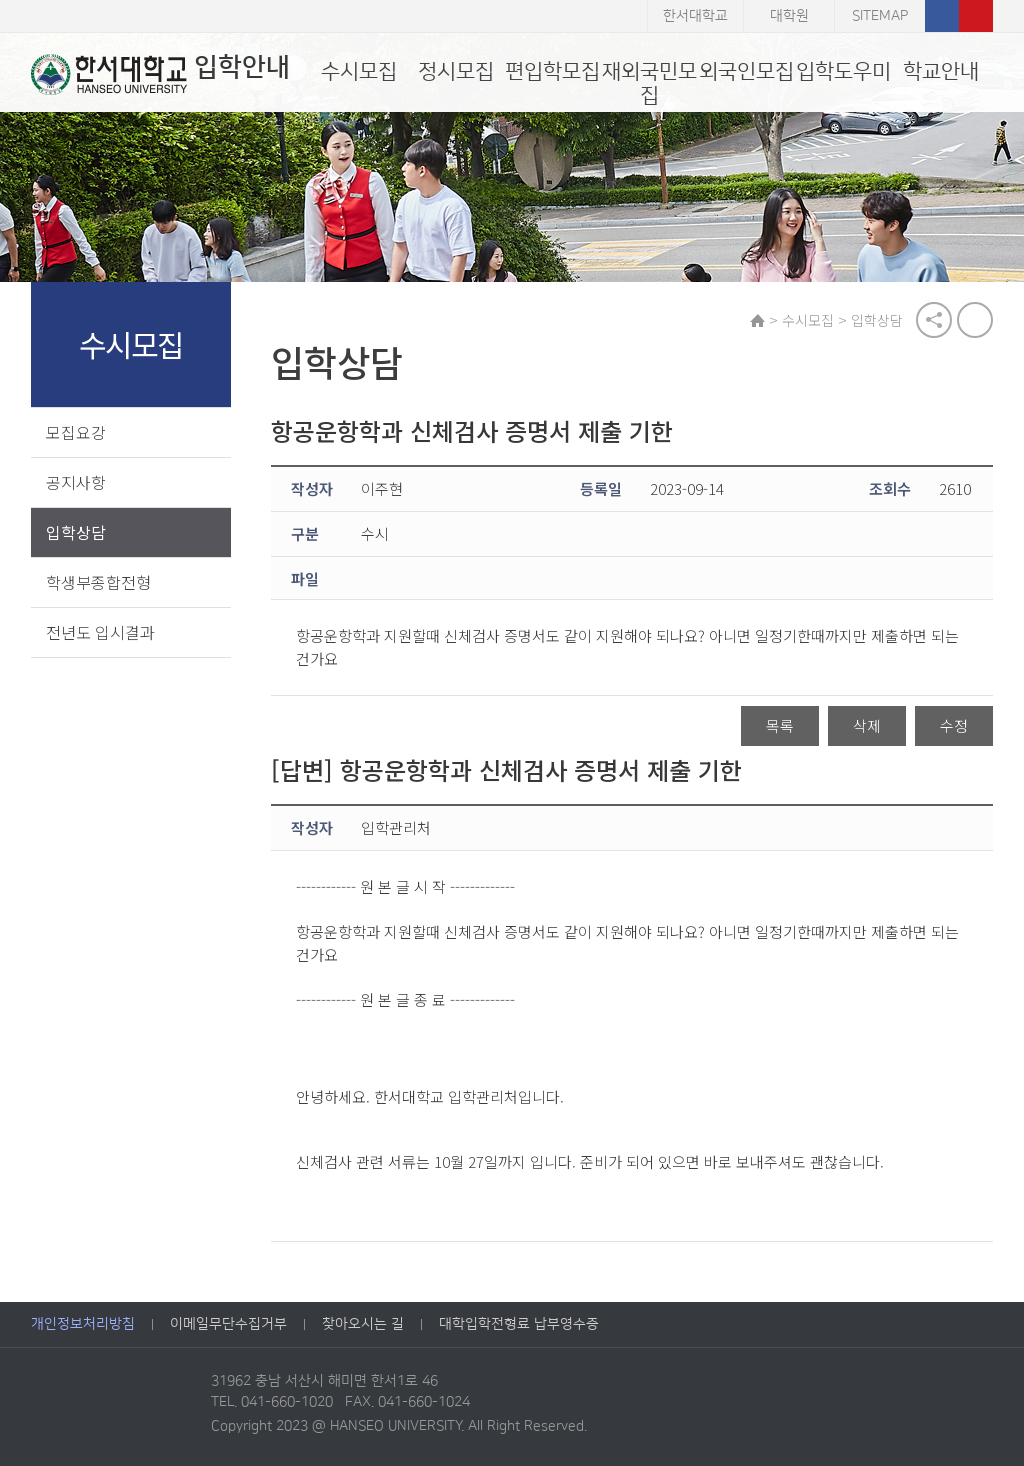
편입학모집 (552, 71)
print (975, 320)
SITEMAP (880, 16)
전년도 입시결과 (100, 632)
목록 (780, 726)
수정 (954, 726)
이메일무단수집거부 (228, 1325)
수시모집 (359, 71)
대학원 (789, 16)
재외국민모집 (649, 83)
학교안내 (941, 71)
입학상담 (76, 532)
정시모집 (456, 71)
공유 (934, 320)
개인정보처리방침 (83, 1325)
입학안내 (160, 74)
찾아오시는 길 (363, 1325)
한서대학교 (695, 16)
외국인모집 (746, 71)
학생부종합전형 (98, 582)
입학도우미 (843, 71)
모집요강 (76, 432)
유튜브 (976, 16)
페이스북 (942, 16)
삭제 (867, 726)
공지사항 (76, 482)
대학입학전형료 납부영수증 (519, 1325)
